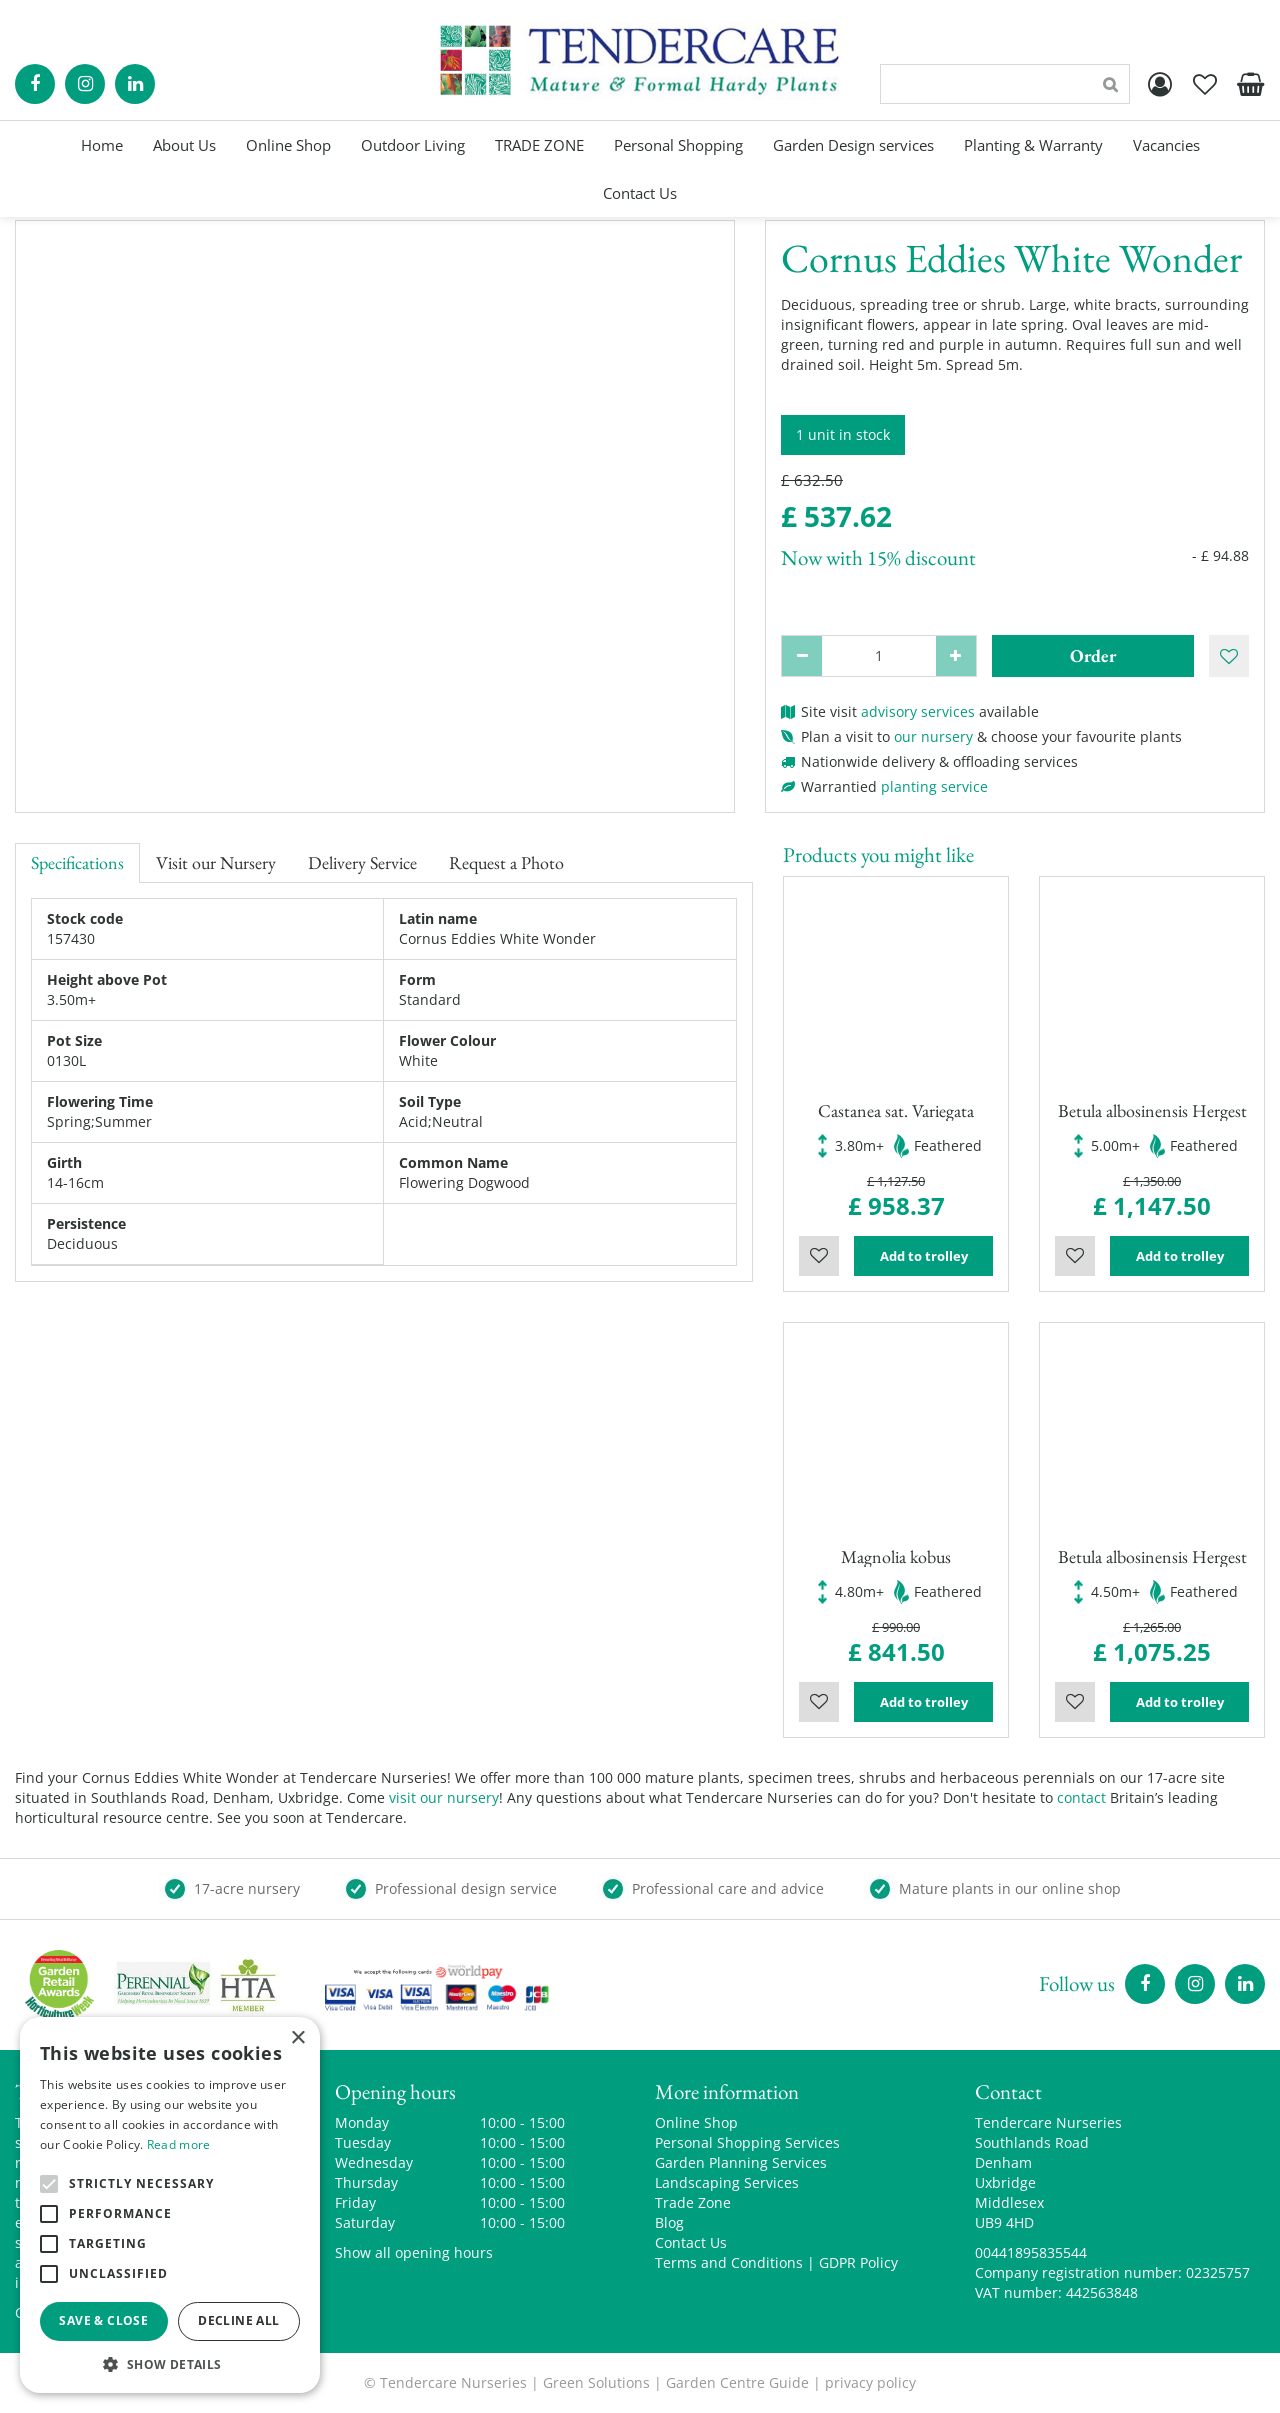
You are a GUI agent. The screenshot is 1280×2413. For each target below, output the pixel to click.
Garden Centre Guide (737, 2382)
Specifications (77, 862)
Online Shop (696, 2122)
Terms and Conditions (729, 2262)
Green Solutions (596, 2382)
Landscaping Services (727, 2182)
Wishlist (819, 1256)
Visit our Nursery (216, 862)
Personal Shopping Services (747, 2142)
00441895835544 (1031, 2252)
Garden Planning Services (741, 2162)
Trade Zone (693, 2202)
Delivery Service (362, 862)
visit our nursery (444, 1797)
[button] (170, 2363)
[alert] (170, 2205)
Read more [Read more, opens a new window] (179, 2144)
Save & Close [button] (103, 2320)
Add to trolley (924, 1256)
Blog (669, 2222)
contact (1081, 1797)
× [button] (297, 2038)
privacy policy (870, 2382)
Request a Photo (506, 862)
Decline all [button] (238, 2320)
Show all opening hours (414, 2252)
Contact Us (691, 2242)
